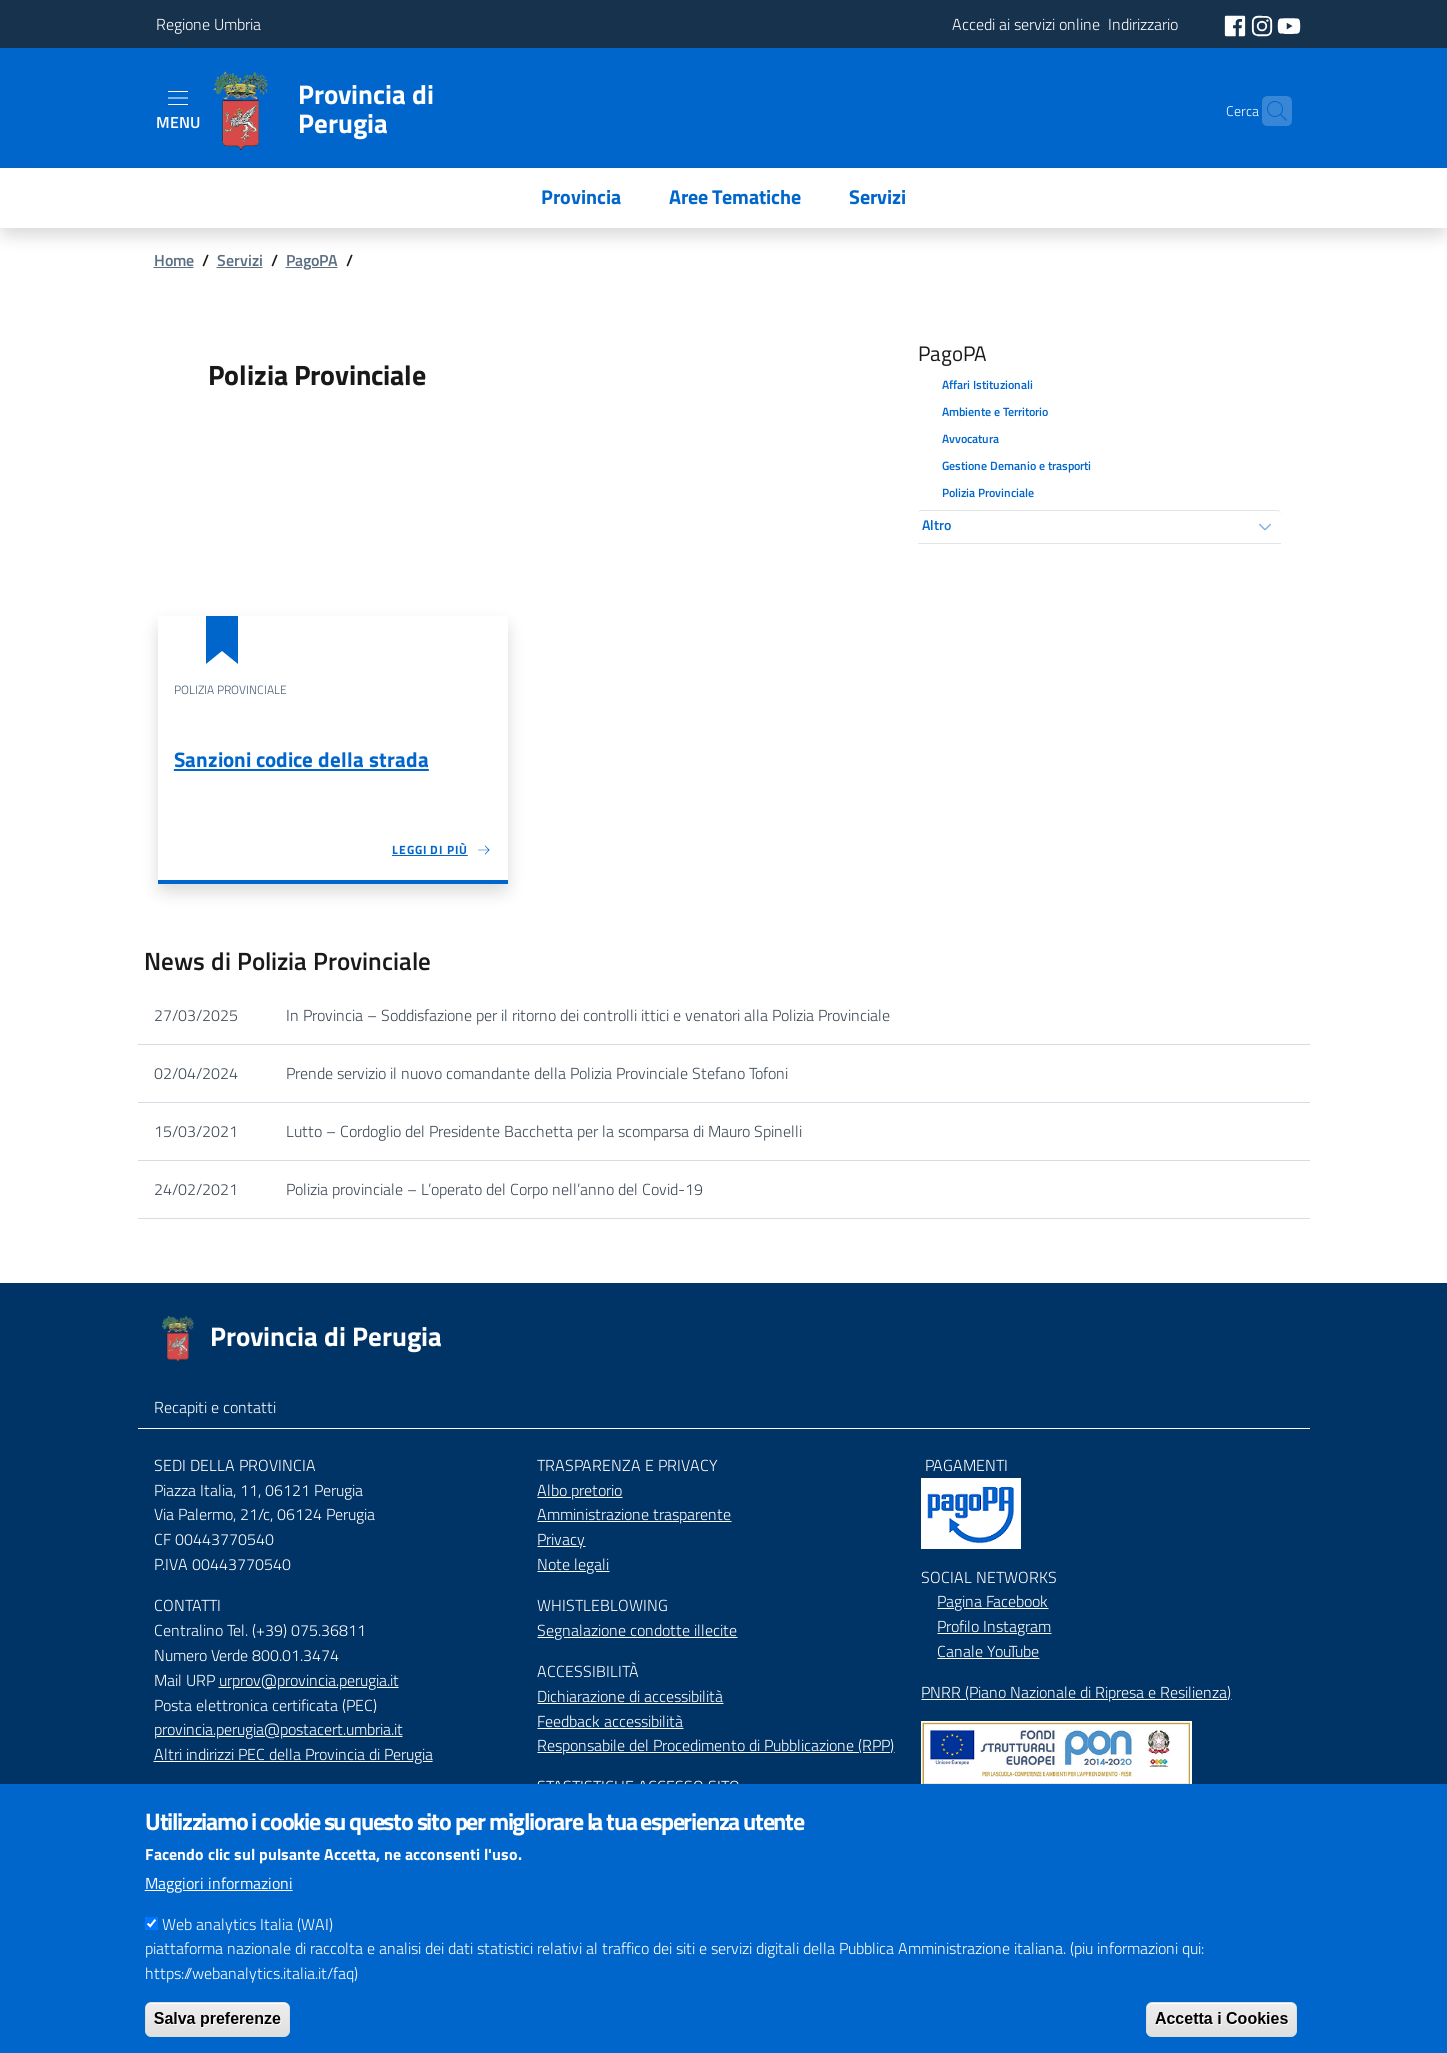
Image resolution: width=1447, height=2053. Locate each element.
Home (174, 260)
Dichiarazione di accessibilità (630, 1696)
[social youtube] (1289, 24)
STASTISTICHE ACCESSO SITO (638, 1786)
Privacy (561, 1539)
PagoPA (312, 260)
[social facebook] (1237, 24)
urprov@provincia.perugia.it (309, 1680)
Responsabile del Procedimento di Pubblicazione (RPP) (715, 1745)
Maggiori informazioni (219, 1910)
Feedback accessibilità (610, 1721)
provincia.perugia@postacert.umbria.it (278, 1729)
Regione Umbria (208, 24)
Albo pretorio (579, 1490)
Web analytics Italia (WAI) (247, 1951)
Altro (936, 524)
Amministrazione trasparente (634, 1514)
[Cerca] (1268, 111)
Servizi (240, 260)
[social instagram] (1264, 24)
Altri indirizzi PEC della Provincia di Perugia (293, 1754)
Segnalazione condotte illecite (637, 1630)
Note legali (573, 1564)
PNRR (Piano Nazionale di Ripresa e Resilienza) (1076, 1692)
